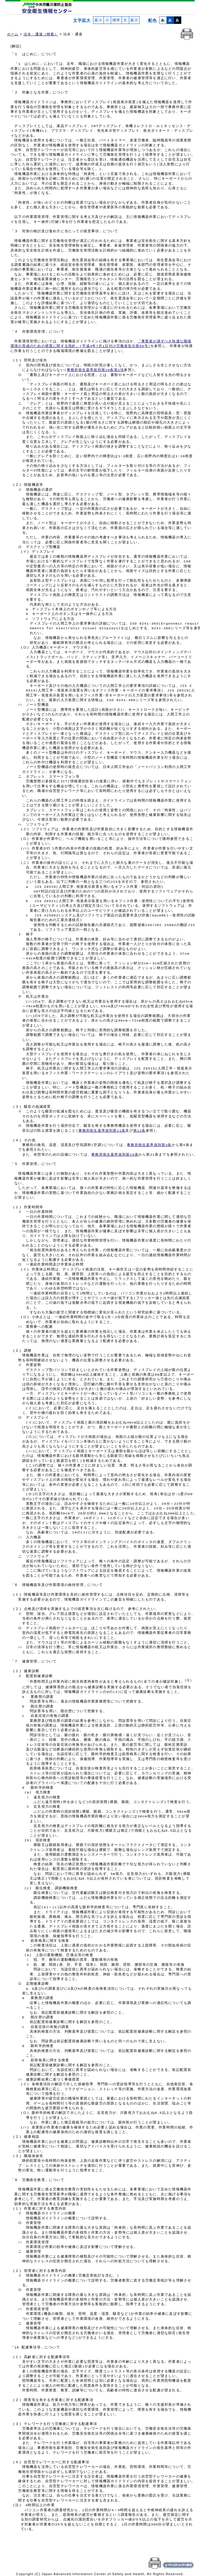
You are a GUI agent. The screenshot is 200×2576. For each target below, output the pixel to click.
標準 (116, 20)
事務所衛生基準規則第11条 (102, 1130)
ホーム (13, 34)
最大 (134, 20)
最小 (98, 20)
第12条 (139, 1130)
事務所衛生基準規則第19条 (114, 1154)
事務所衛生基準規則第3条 (149, 1145)
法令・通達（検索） (41, 34)
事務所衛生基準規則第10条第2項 (95, 370)
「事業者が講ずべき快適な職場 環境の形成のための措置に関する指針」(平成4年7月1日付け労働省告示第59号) (100, 344)
